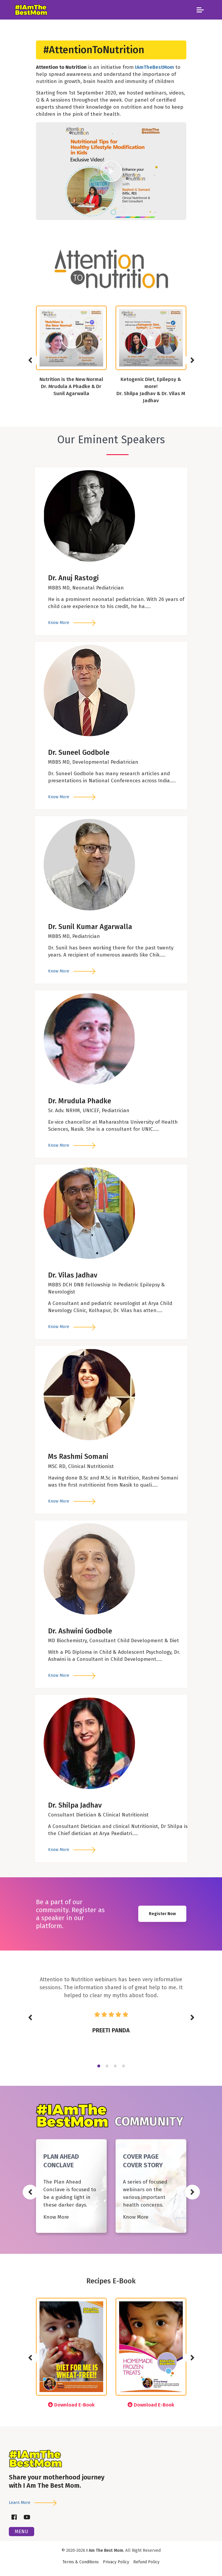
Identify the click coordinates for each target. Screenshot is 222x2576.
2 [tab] (107, 2066)
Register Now (162, 1913)
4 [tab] (123, 2066)
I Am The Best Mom (104, 2550)
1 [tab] (98, 2066)
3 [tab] (115, 2066)
